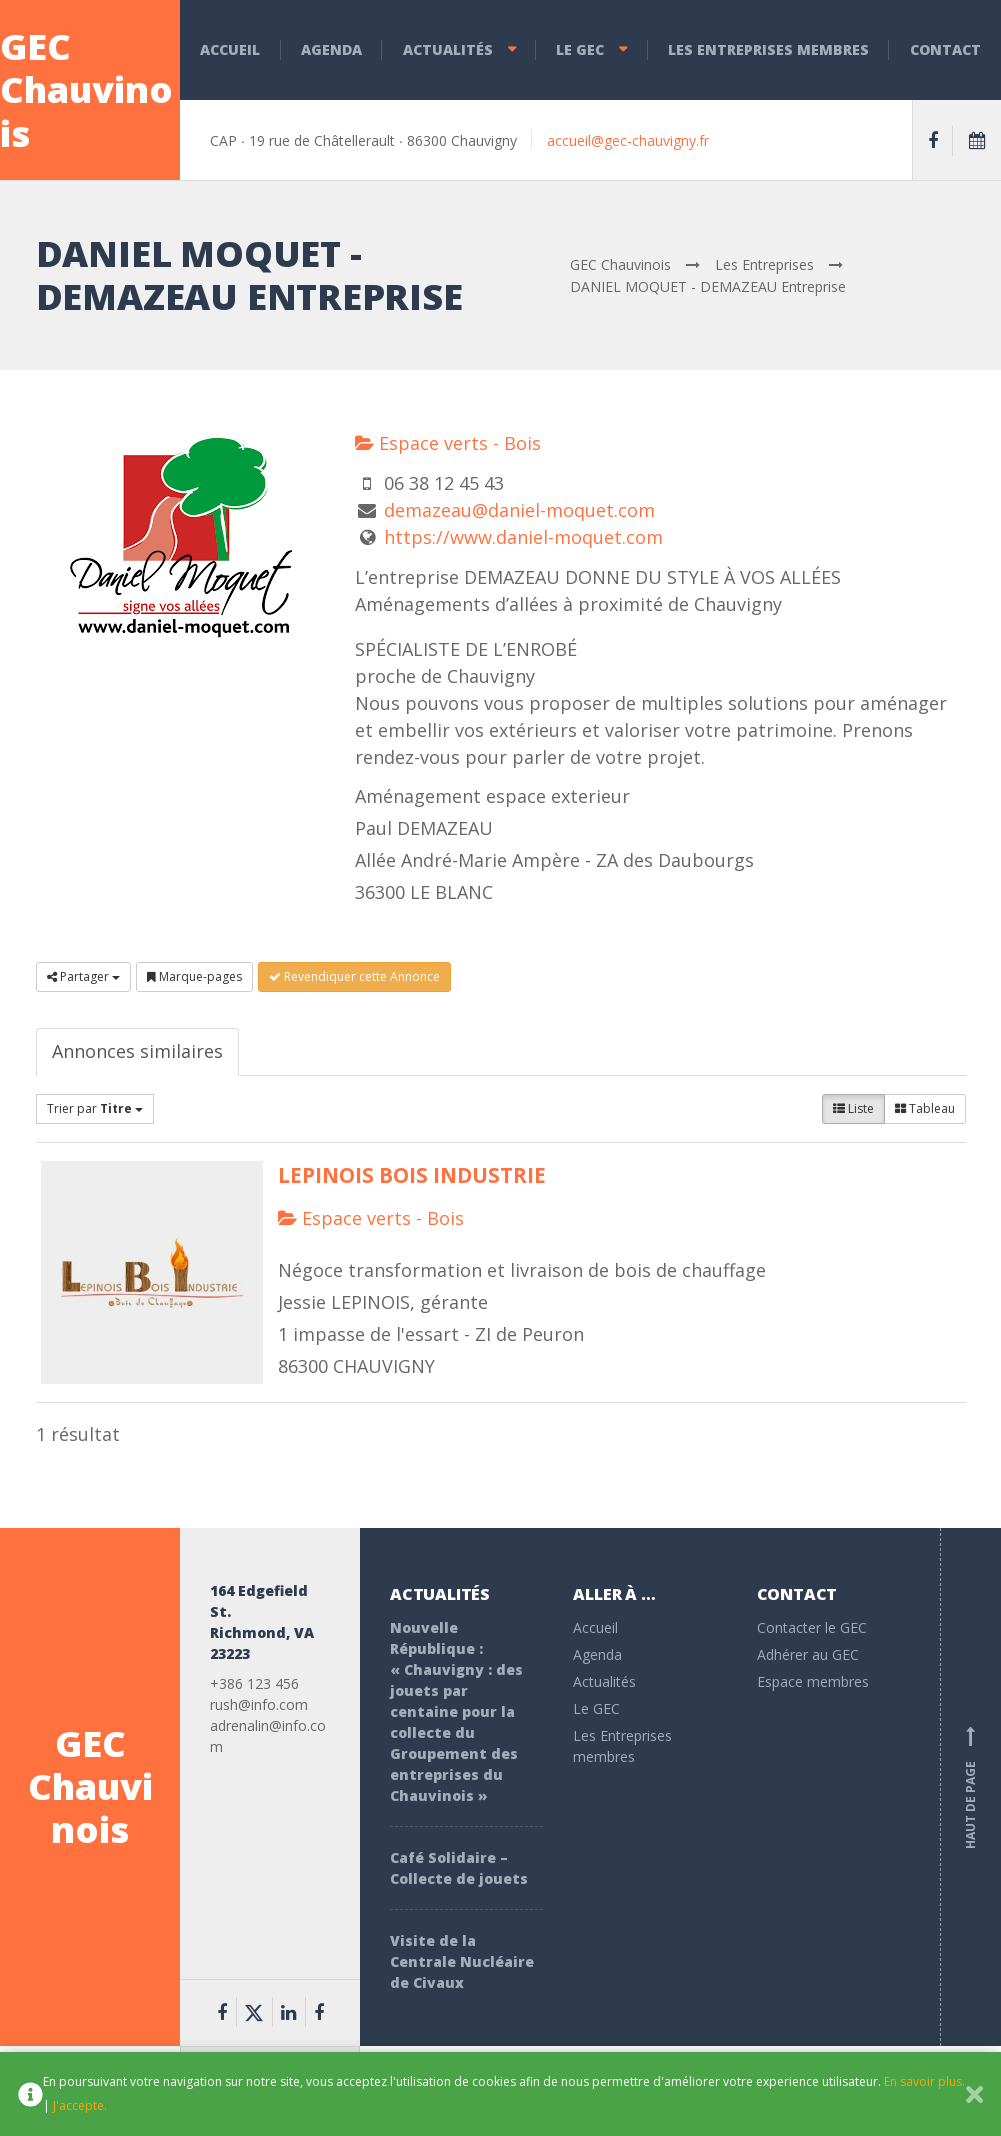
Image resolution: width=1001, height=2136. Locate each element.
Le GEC (580, 49)
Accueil (230, 49)
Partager (83, 976)
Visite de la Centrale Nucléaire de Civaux (462, 1961)
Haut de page (971, 1787)
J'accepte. (80, 2105)
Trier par (95, 1108)
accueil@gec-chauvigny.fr (628, 140)
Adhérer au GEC (808, 1654)
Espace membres (813, 1681)
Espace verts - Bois (448, 443)
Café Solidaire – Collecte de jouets (459, 1868)
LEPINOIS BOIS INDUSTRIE (412, 1175)
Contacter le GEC (812, 1627)
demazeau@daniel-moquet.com (519, 510)
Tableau (925, 1108)
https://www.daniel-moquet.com (523, 537)
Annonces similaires (137, 1051)
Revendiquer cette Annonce (354, 976)
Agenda (331, 49)
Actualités (448, 49)
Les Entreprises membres (768, 49)
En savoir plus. (924, 2081)
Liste (853, 1108)
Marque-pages (194, 976)
